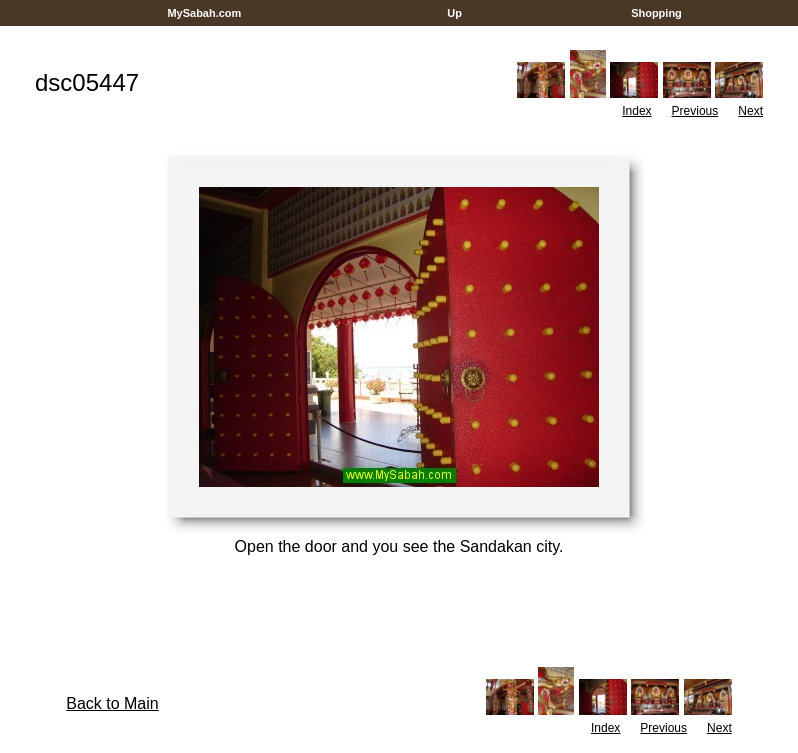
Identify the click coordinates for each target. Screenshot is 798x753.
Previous (695, 111)
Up (454, 13)
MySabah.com (204, 13)
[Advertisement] (399, 33)
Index (636, 111)
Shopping (656, 13)
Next (750, 111)
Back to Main (112, 703)
